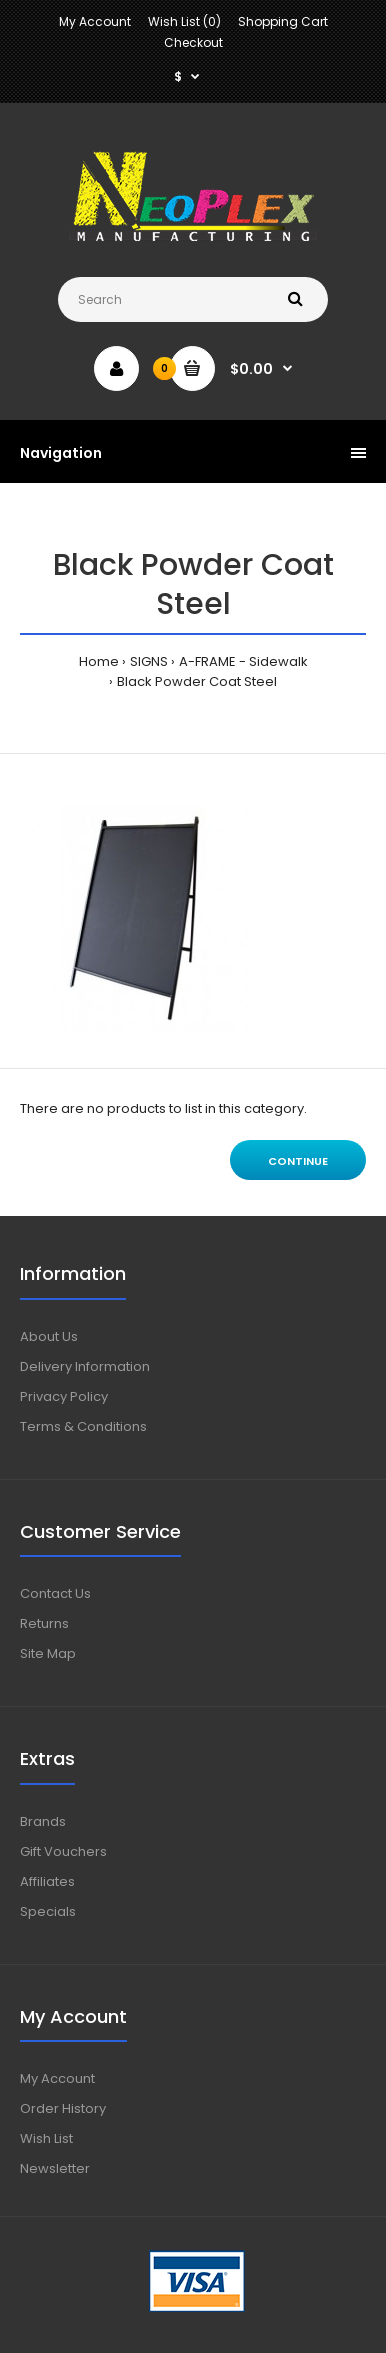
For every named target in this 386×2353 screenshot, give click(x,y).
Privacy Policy (64, 1396)
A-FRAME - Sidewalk (243, 661)
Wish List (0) (184, 21)
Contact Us (55, 1593)
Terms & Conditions (83, 1426)
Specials (48, 1911)
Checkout (193, 42)
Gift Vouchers (63, 1851)
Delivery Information (85, 1366)
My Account (95, 21)
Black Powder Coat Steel (197, 681)
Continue (298, 1161)
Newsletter (55, 2168)
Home (99, 661)
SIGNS (149, 661)
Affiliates (47, 1881)
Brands (43, 1821)
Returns (44, 1623)
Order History (63, 2108)
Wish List (46, 2138)
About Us (49, 1336)
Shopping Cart (283, 21)
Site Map (48, 1653)
